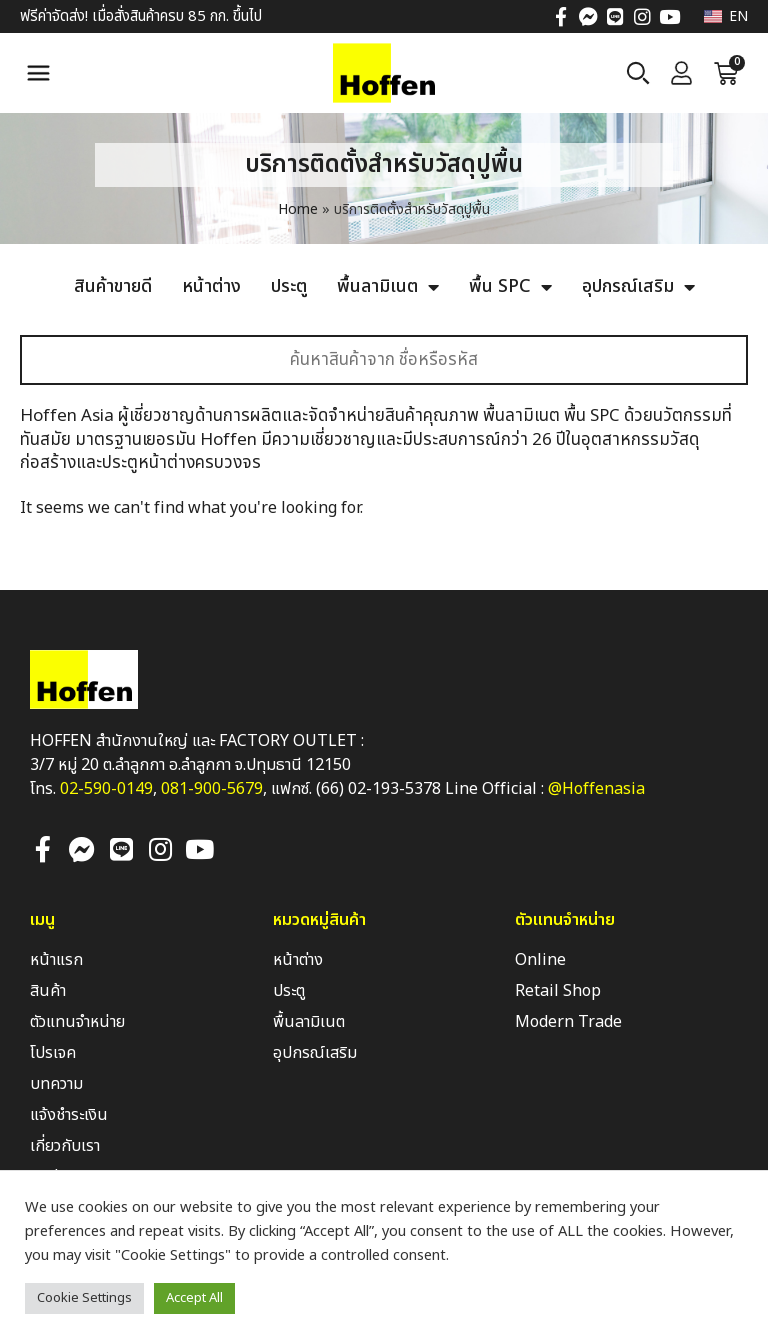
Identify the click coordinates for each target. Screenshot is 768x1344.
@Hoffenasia (596, 789)
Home (298, 209)
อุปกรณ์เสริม (638, 287)
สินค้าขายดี (113, 287)
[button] (39, 73)
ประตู (289, 287)
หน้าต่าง (211, 287)
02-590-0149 (106, 789)
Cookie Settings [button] (84, 1298)
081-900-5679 (212, 789)
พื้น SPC (510, 287)
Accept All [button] (194, 1298)
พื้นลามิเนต (388, 287)
